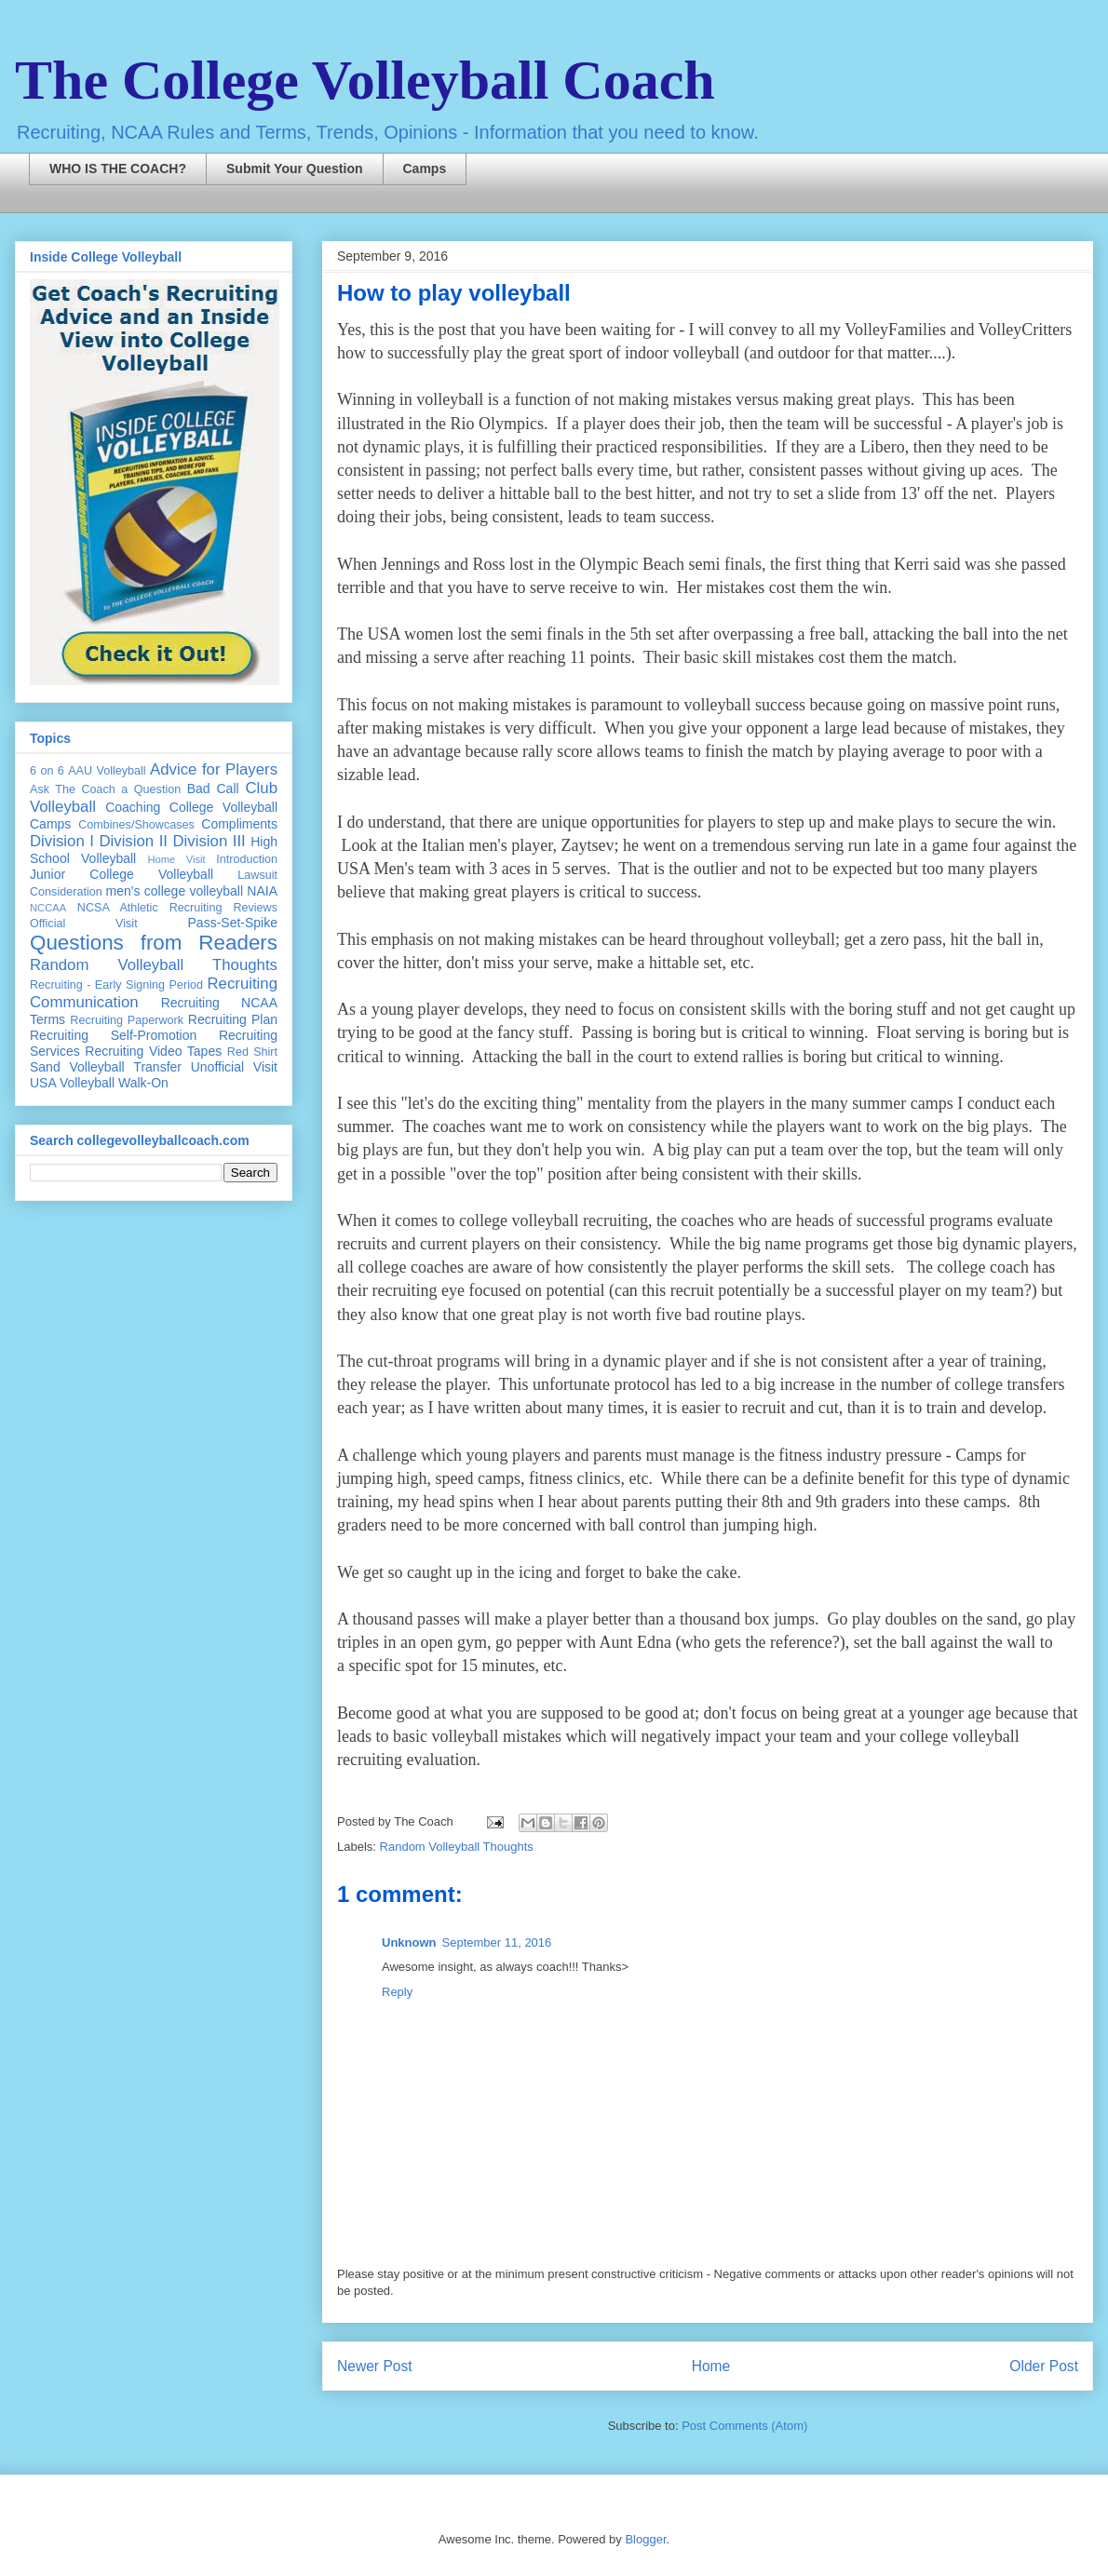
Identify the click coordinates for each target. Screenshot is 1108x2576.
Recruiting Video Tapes (153, 1051)
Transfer (157, 1066)
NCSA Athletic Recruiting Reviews (177, 907)
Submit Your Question (294, 168)
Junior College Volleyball (121, 874)
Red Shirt (252, 1052)
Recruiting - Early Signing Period (116, 984)
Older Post (1043, 2366)
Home (711, 2366)
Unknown (409, 1942)
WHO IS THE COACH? (117, 168)
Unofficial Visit (234, 1066)
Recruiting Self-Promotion (113, 1035)
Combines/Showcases (136, 824)
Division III (208, 841)
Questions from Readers (153, 942)
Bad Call (213, 788)
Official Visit (84, 923)
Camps (425, 168)
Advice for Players (213, 769)
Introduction (246, 859)
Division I (62, 841)
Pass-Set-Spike (232, 922)
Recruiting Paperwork (126, 1020)
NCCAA (48, 907)
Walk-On (143, 1082)
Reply (397, 1992)
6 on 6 (47, 770)
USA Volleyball (72, 1082)
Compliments (239, 823)
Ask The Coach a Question (105, 789)
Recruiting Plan (232, 1019)
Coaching (132, 807)
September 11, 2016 (497, 1942)
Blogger (645, 2539)
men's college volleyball (174, 890)
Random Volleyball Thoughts (457, 1847)
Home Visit (176, 859)
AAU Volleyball (106, 770)
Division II (133, 841)
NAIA (262, 890)
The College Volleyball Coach (365, 80)
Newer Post (374, 2366)
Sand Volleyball (77, 1066)
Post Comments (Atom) (744, 2426)
